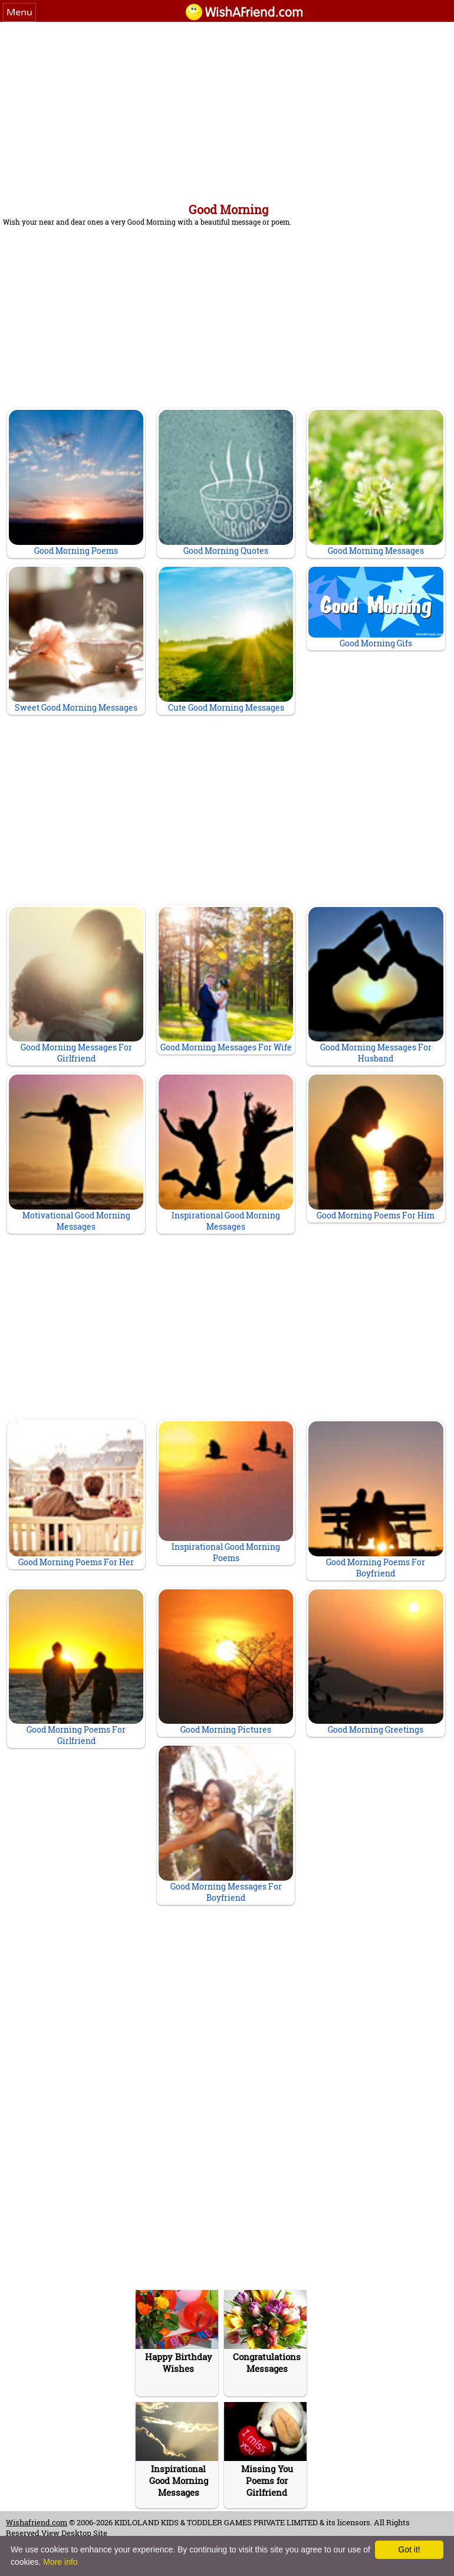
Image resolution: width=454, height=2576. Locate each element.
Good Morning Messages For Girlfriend (76, 985)
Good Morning (228, 209)
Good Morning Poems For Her (76, 1494)
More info (60, 2562)
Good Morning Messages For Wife (226, 980)
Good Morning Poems (76, 483)
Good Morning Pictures (226, 1662)
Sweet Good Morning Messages (76, 640)
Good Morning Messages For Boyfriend (226, 1824)
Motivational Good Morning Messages (76, 1153)
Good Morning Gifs (375, 608)
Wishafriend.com (36, 2522)
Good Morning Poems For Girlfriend (76, 1668)
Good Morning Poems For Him (375, 1148)
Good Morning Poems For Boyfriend (375, 1500)
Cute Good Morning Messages (226, 640)
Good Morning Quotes (226, 483)
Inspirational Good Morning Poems (226, 1492)
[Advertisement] (227, 110)
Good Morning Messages (375, 483)
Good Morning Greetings (375, 1662)
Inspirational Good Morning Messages (226, 1153)
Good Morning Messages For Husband (375, 985)
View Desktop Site (74, 2533)
